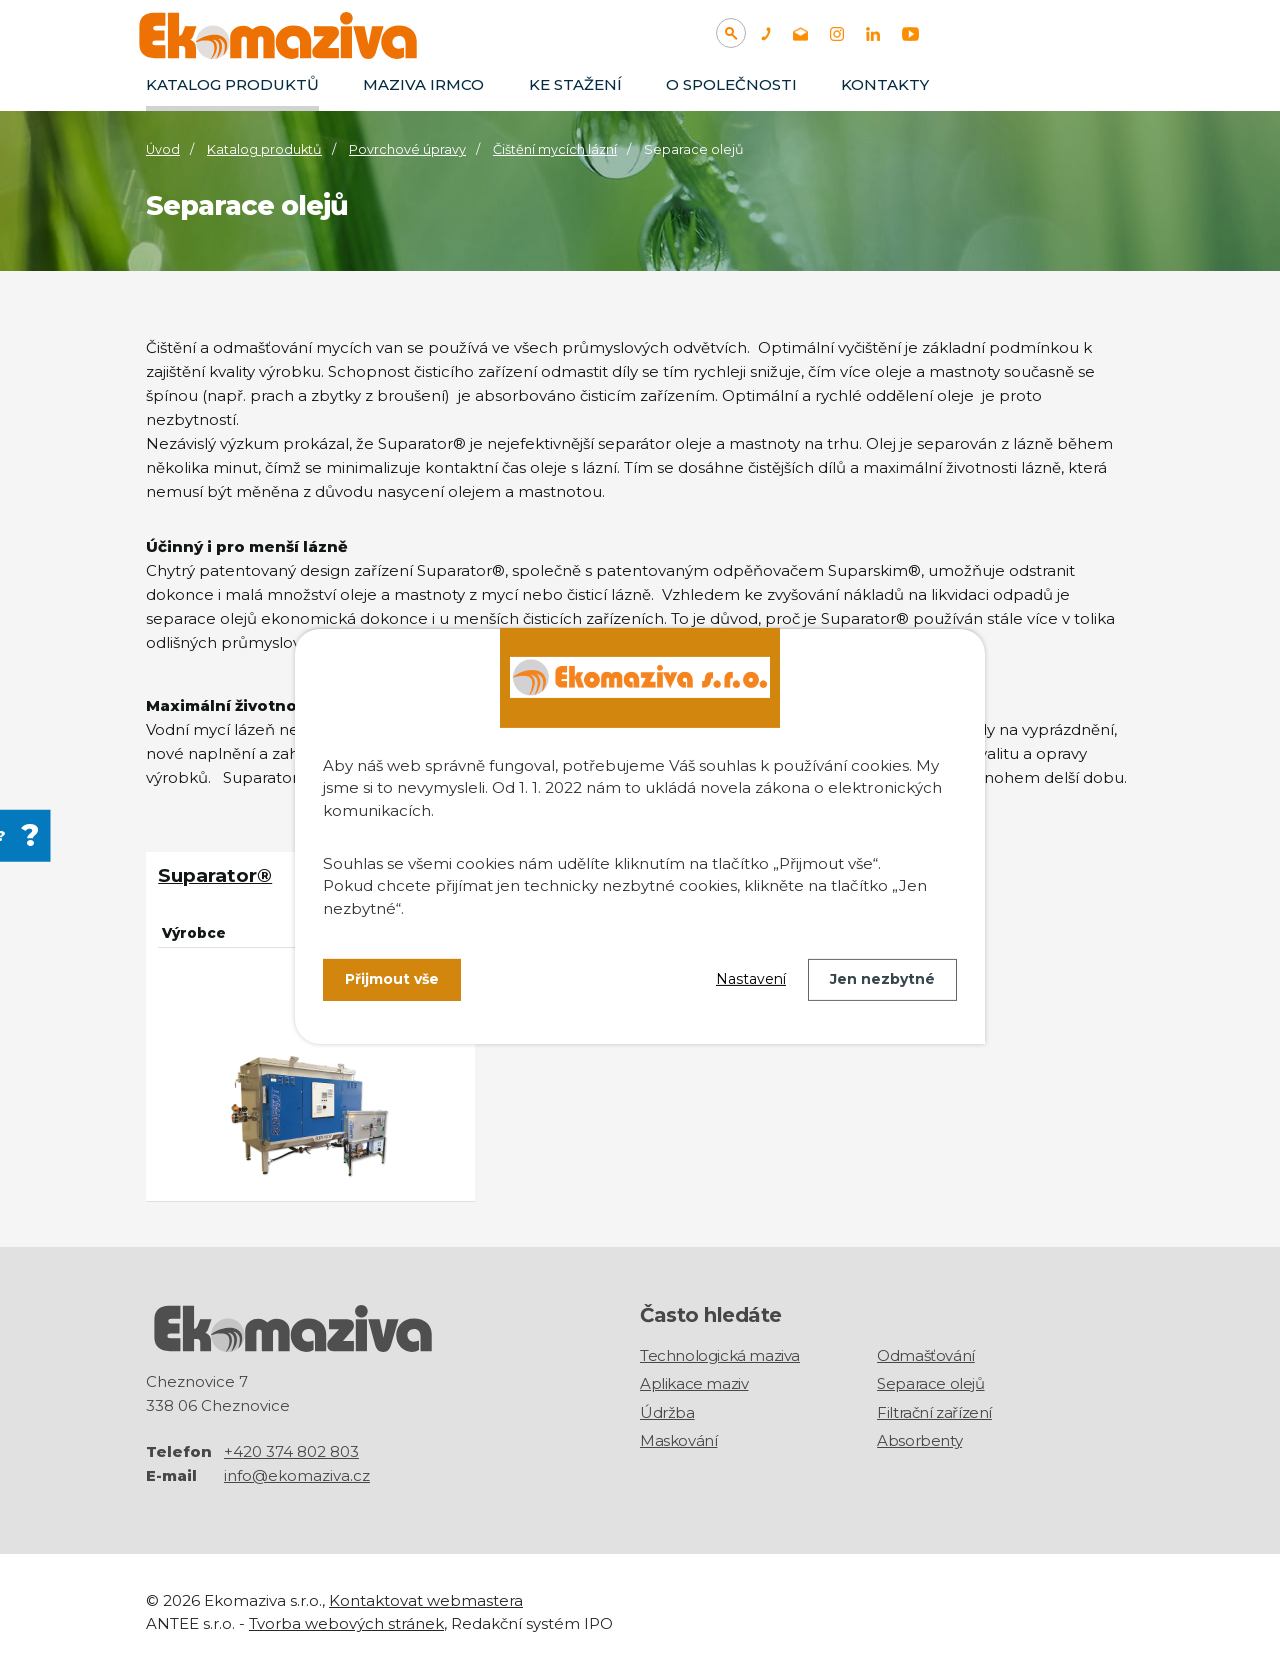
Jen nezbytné (882, 979)
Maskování (678, 1439)
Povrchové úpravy (407, 149)
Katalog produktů (232, 84)
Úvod (163, 149)
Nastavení (751, 979)
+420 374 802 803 (291, 1451)
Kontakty (885, 84)
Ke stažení (575, 84)
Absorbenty (919, 1439)
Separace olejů (930, 1382)
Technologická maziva (720, 1354)
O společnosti (731, 84)
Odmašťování (926, 1354)
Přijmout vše (392, 979)
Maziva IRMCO (423, 84)
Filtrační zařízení (934, 1411)
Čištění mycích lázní (555, 149)
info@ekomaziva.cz (297, 1475)
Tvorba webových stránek (346, 1622)
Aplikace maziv (694, 1382)
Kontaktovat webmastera (426, 1600)
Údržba (667, 1411)
